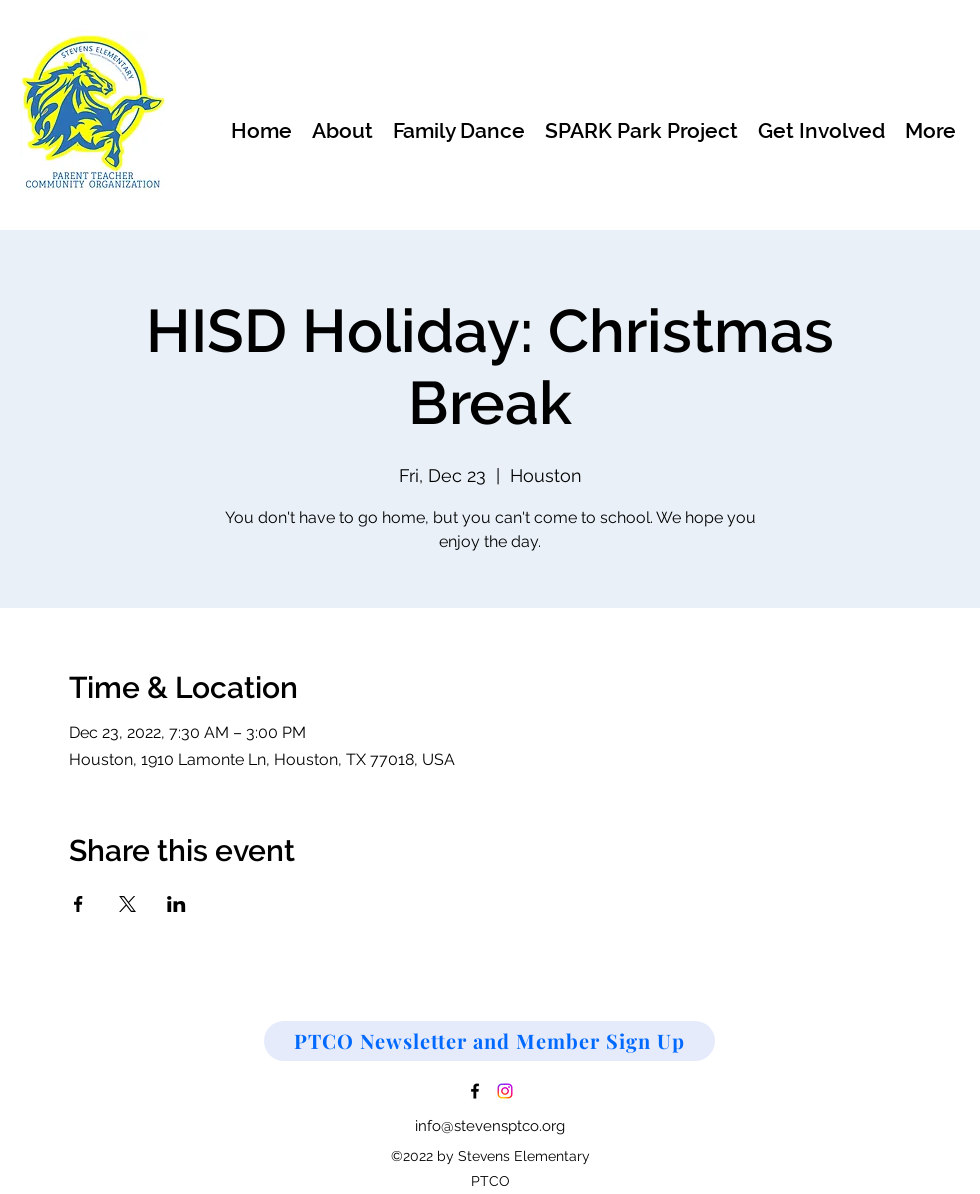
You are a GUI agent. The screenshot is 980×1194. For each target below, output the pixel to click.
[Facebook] (475, 1091)
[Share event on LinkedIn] (176, 904)
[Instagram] (505, 1091)
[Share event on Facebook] (78, 904)
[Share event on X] (127, 904)
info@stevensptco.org (490, 1126)
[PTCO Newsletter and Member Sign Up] (489, 1041)
